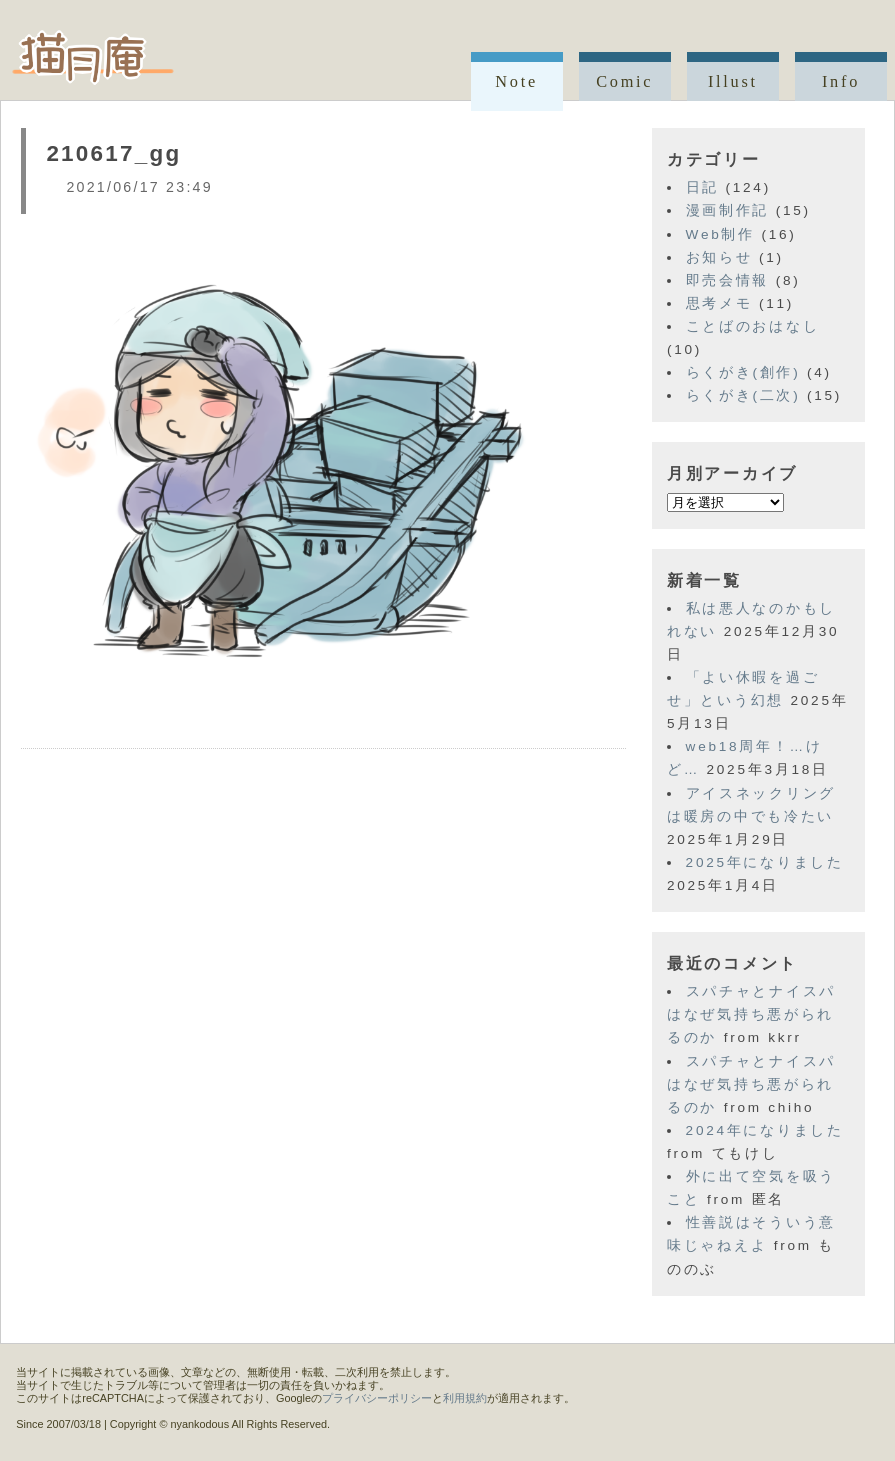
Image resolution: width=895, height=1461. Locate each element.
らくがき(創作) (743, 372)
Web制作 (720, 234)
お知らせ (719, 257)
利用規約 (465, 1398)
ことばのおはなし (753, 326)
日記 (702, 187)
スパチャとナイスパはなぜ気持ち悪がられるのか (751, 1014)
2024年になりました (765, 1130)
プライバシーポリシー (377, 1398)
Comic (624, 81)
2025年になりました (765, 862)
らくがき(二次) (743, 395)
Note (516, 81)
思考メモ (719, 303)
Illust (733, 81)
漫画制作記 (728, 210)
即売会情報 (728, 280)
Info (841, 81)
